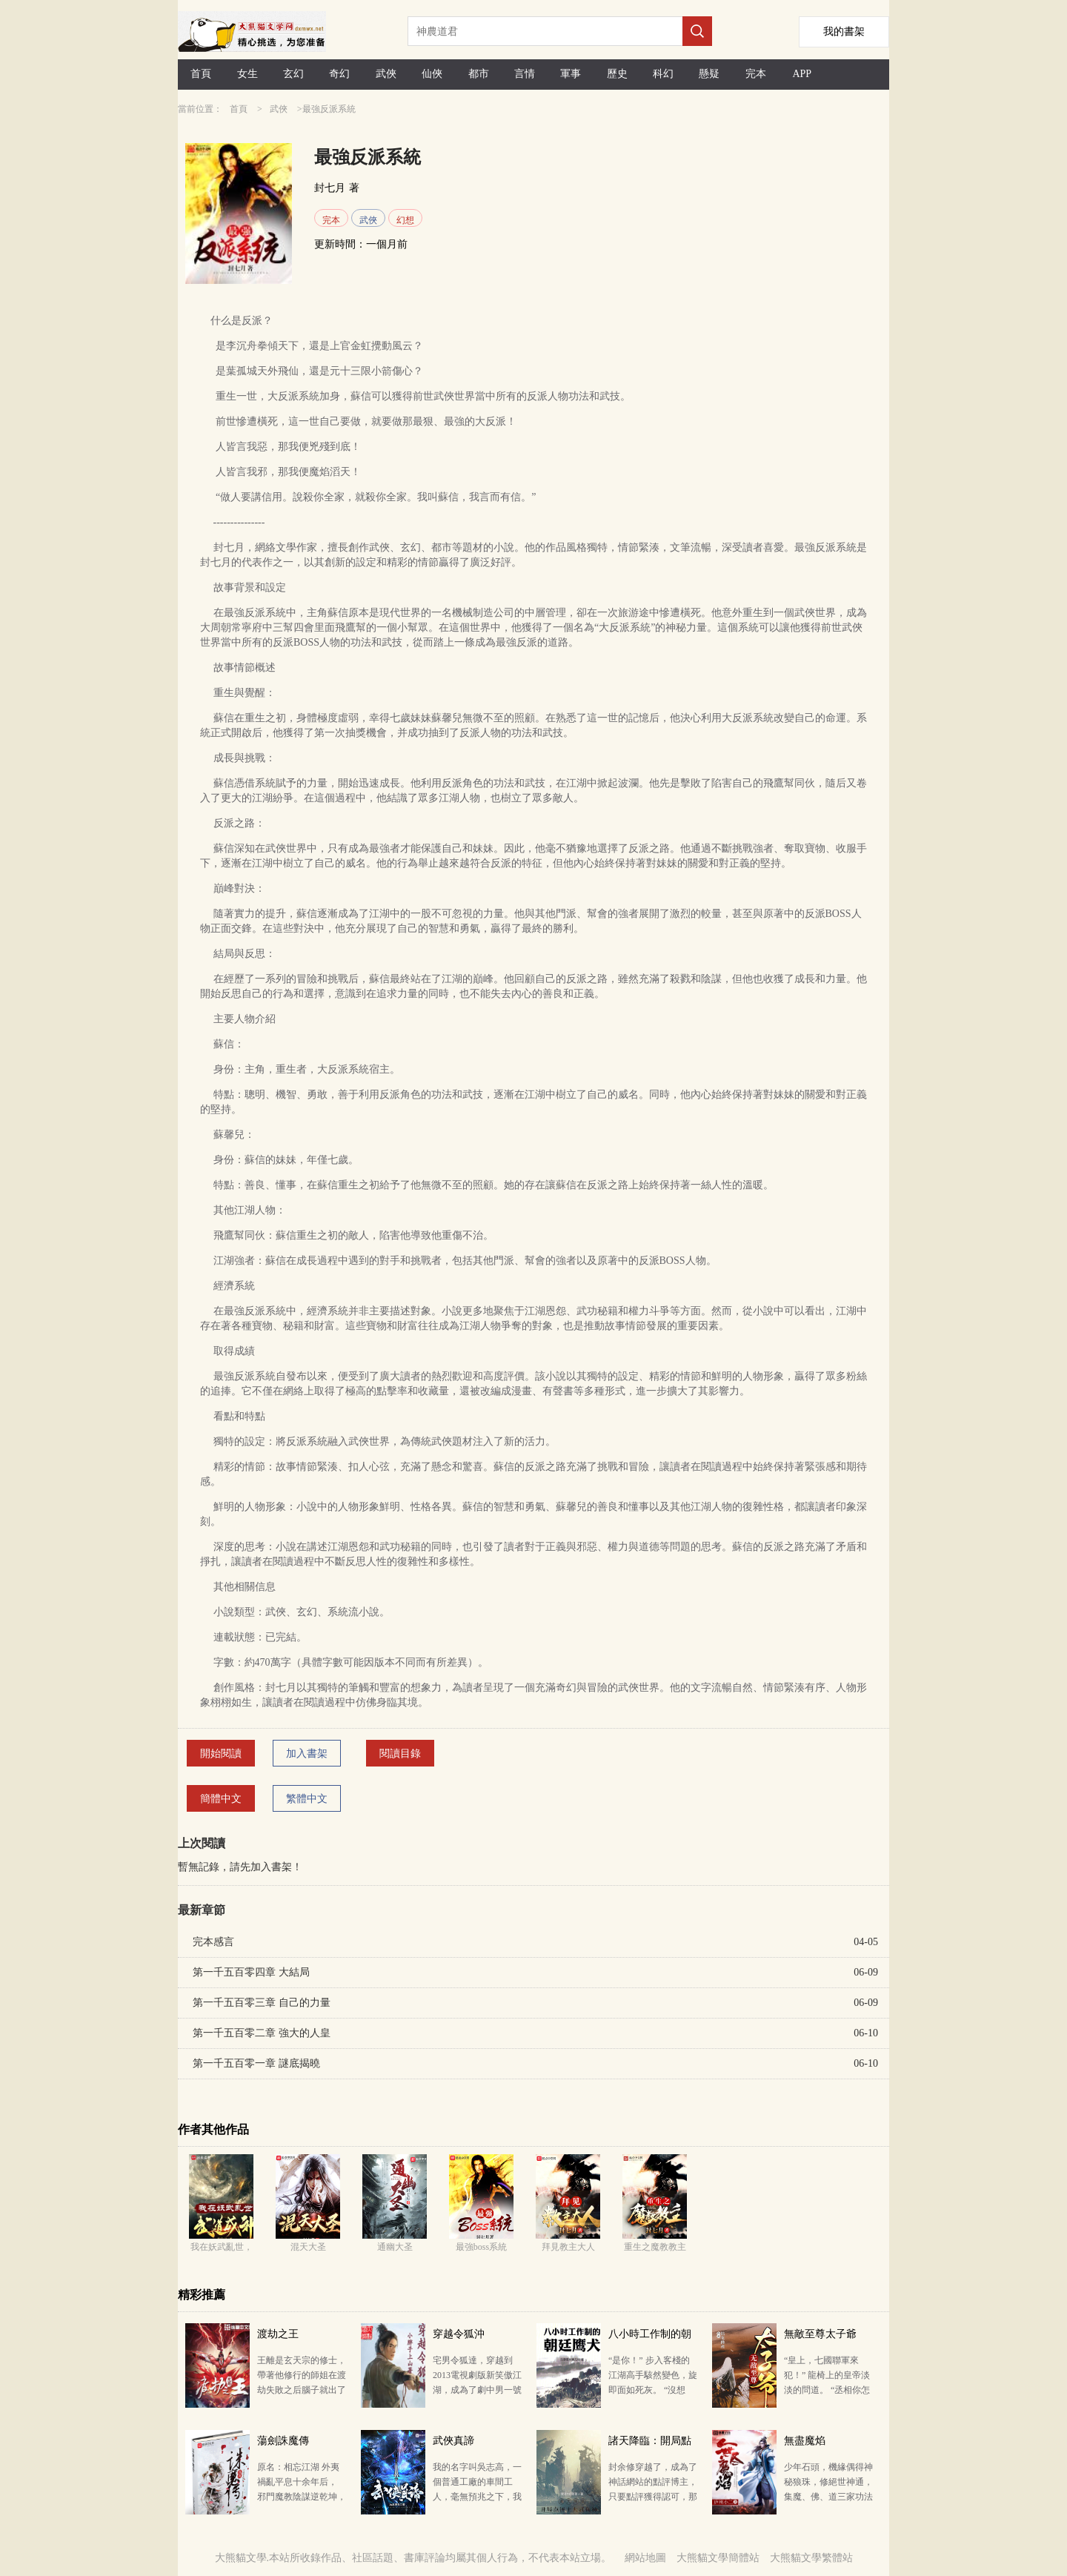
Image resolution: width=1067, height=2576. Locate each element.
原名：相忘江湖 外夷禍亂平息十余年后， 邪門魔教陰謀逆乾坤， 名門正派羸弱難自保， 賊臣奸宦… (301, 2497)
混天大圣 (308, 2247)
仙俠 (432, 73)
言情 (524, 73)
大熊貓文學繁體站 (811, 2557)
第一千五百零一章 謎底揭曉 (256, 2063)
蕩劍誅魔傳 (283, 2440)
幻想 (405, 220)
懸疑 (709, 73)
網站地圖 (645, 2557)
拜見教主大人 (568, 2247)
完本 (755, 73)
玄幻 (293, 73)
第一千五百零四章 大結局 (251, 1972)
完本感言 (213, 1941)
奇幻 (339, 73)
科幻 (663, 73)
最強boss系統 (481, 2247)
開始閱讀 (221, 1753)
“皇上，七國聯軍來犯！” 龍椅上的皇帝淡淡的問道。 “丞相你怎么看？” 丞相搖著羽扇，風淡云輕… (827, 2390)
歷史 (617, 73)
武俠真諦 (453, 2440)
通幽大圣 (395, 2247)
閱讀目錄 (400, 1753)
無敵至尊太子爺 (820, 2334)
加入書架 (307, 1753)
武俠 (386, 73)
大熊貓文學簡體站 (718, 2557)
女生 (247, 73)
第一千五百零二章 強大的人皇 (261, 2033)
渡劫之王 (278, 2334)
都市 (478, 73)
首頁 (200, 73)
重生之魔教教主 (655, 2247)
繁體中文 (307, 1798)
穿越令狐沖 (459, 2334)
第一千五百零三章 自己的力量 (261, 2002)
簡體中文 (221, 1798)
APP (801, 73)
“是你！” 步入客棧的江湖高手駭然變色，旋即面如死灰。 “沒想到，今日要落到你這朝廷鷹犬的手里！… (652, 2390)
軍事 (570, 73)
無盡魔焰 (804, 2440)
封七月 (329, 187)
